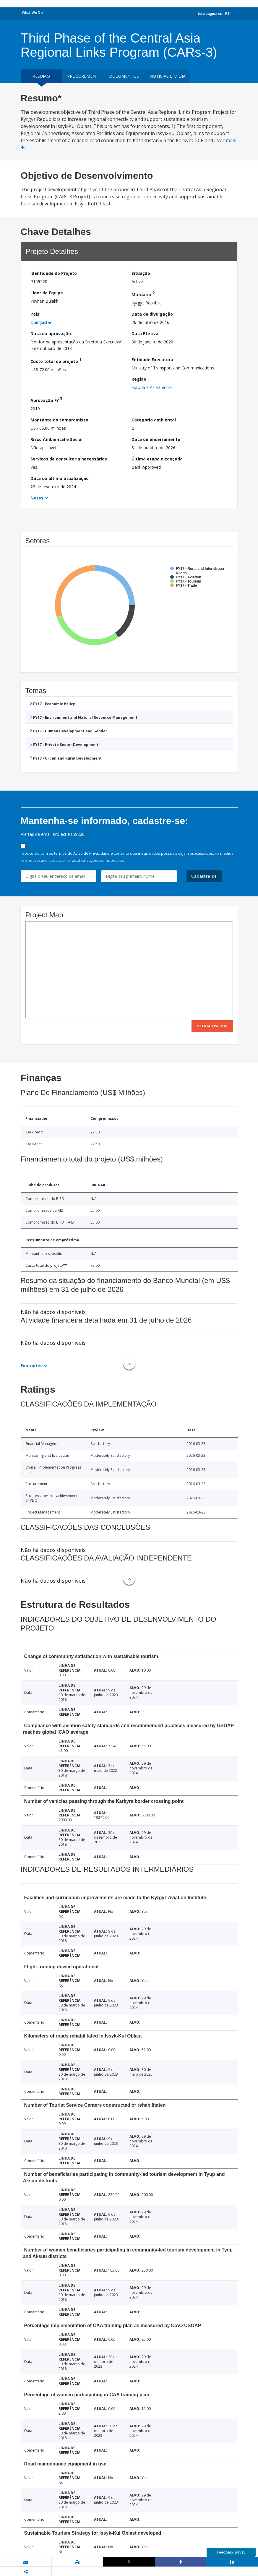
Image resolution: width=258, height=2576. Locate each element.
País (34, 314)
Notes (36, 498)
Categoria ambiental (154, 420)
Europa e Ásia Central (152, 387)
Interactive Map (212, 1026)
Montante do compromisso (59, 420)
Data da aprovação (50, 333)
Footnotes (32, 1365)
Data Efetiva (145, 333)
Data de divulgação (152, 314)
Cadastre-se (204, 876)
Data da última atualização (59, 478)
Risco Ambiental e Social (56, 439)
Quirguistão (41, 322)
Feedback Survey (231, 2552)
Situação (141, 273)
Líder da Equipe (46, 293)
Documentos (124, 76)
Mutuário (143, 293)
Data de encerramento (156, 439)
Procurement (82, 76)
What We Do (32, 12)
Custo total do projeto (56, 360)
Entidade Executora (152, 359)
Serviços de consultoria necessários (68, 459)
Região (139, 379)
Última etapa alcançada (157, 459)
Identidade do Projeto (53, 273)
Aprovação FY (46, 399)
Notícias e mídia (168, 76)
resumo (41, 76)
